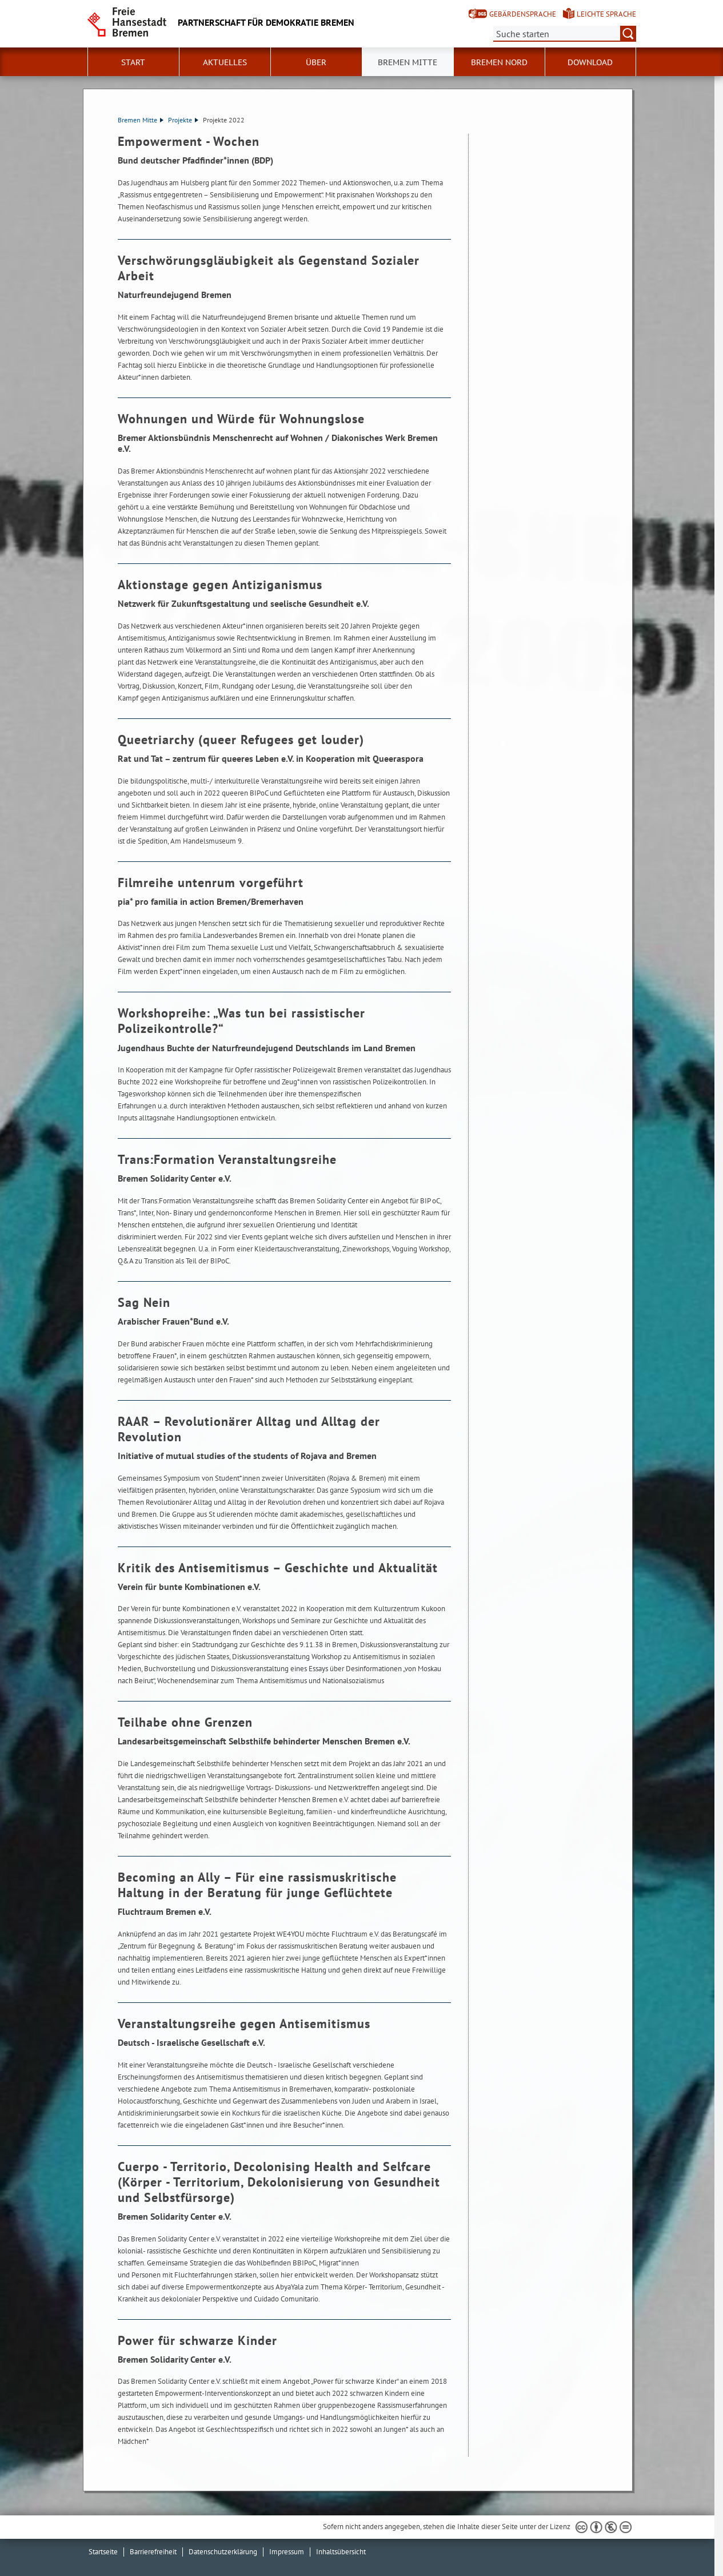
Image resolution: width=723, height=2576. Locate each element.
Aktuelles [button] (225, 62)
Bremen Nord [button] (499, 62)
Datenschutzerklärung (223, 2552)
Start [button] (133, 62)
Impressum (286, 2552)
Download (590, 62)
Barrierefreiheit (153, 2552)
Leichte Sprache (606, 14)
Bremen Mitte (140, 120)
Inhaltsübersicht (341, 2552)
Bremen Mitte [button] (407, 62)
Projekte (183, 120)
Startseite (103, 2552)
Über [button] (316, 62)
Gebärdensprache (522, 14)
